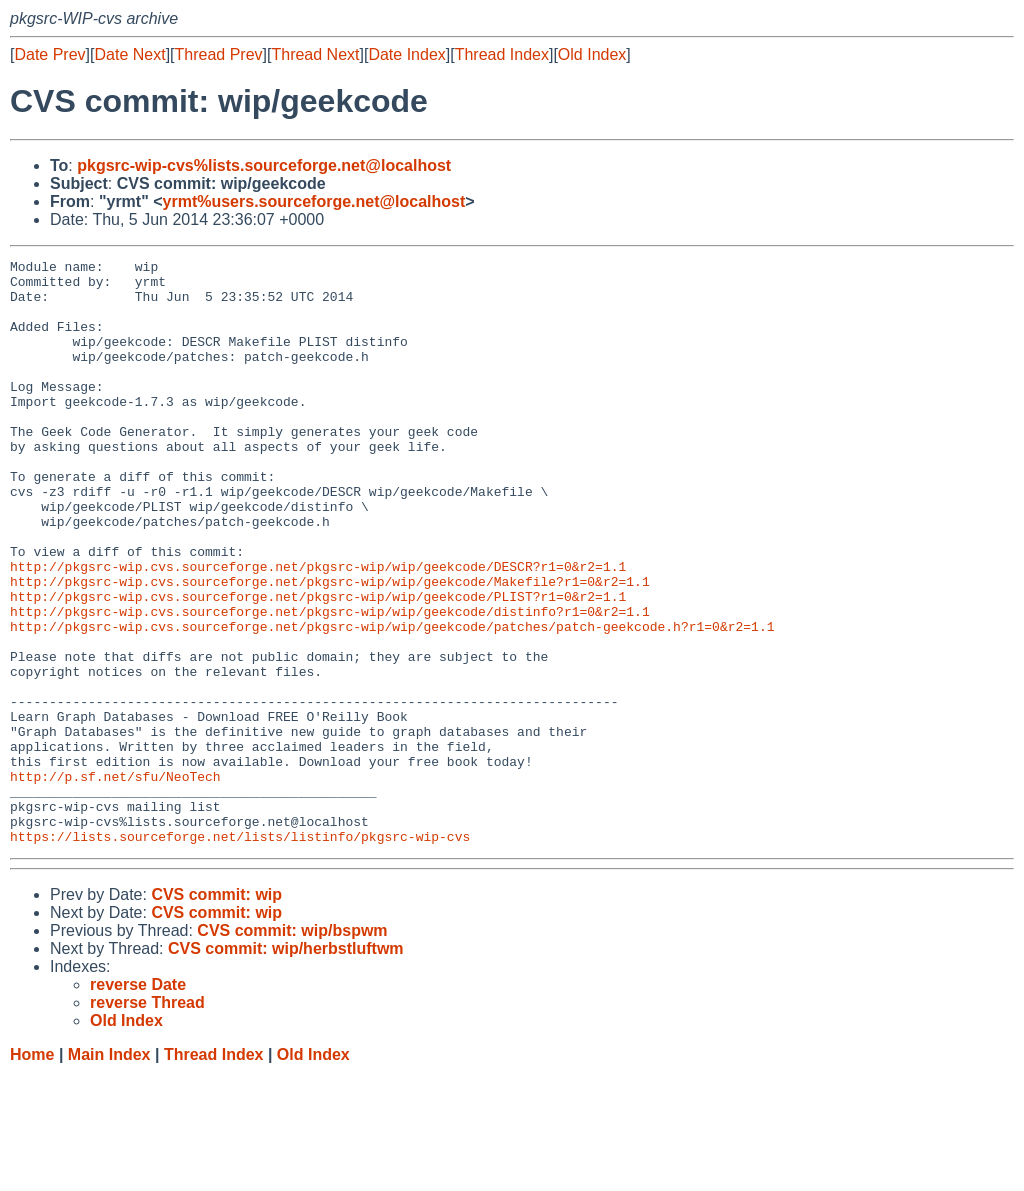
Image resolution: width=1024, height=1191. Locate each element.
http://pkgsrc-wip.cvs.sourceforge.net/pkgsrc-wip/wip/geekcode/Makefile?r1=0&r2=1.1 (330, 647)
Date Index (406, 54)
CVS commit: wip (216, 1011)
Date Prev (49, 54)
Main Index (109, 1171)
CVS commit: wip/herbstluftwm (286, 1065)
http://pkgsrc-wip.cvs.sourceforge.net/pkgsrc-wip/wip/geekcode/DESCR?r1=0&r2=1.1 (318, 629)
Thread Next (315, 54)
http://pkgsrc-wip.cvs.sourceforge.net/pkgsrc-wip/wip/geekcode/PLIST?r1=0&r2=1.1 (318, 665)
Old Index (592, 54)
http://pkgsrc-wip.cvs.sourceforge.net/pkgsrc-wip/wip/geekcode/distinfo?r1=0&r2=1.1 (330, 683)
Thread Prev (219, 54)
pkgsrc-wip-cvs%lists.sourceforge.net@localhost (264, 165)
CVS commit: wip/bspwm (292, 1047)
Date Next (129, 54)
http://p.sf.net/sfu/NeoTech (115, 881)
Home (32, 1171)
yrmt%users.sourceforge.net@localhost (314, 201)
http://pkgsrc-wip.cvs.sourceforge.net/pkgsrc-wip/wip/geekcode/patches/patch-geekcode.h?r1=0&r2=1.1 (392, 701)
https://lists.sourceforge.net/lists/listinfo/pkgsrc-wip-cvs (240, 953)
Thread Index (502, 54)
